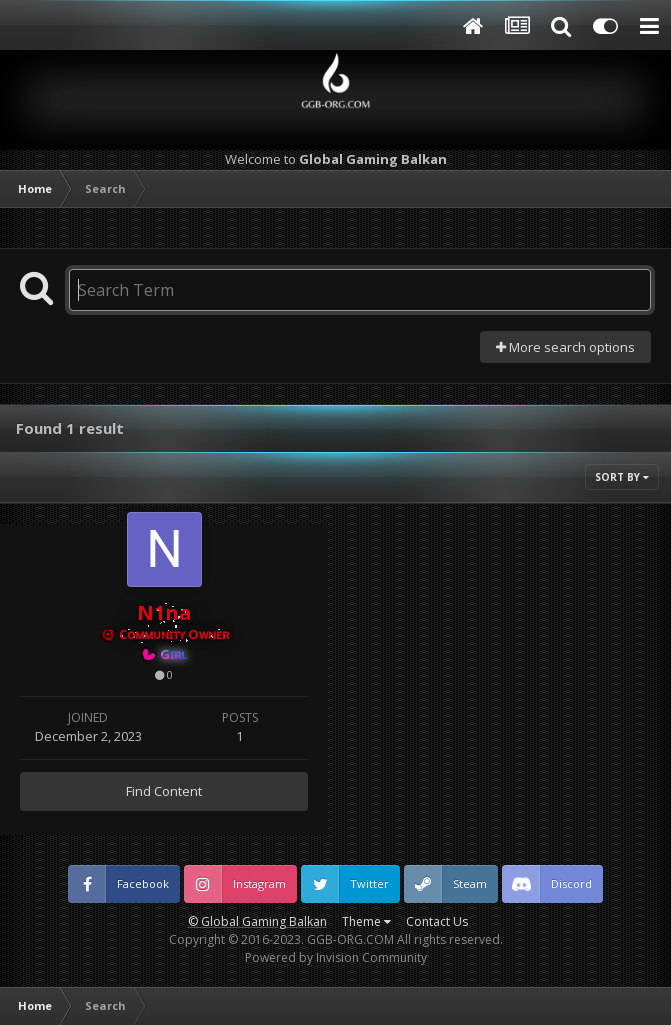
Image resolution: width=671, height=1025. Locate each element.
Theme (366, 921)
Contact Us (437, 921)
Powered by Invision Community (336, 957)
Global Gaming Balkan (264, 921)
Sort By (622, 477)
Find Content (164, 791)
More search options (565, 347)
